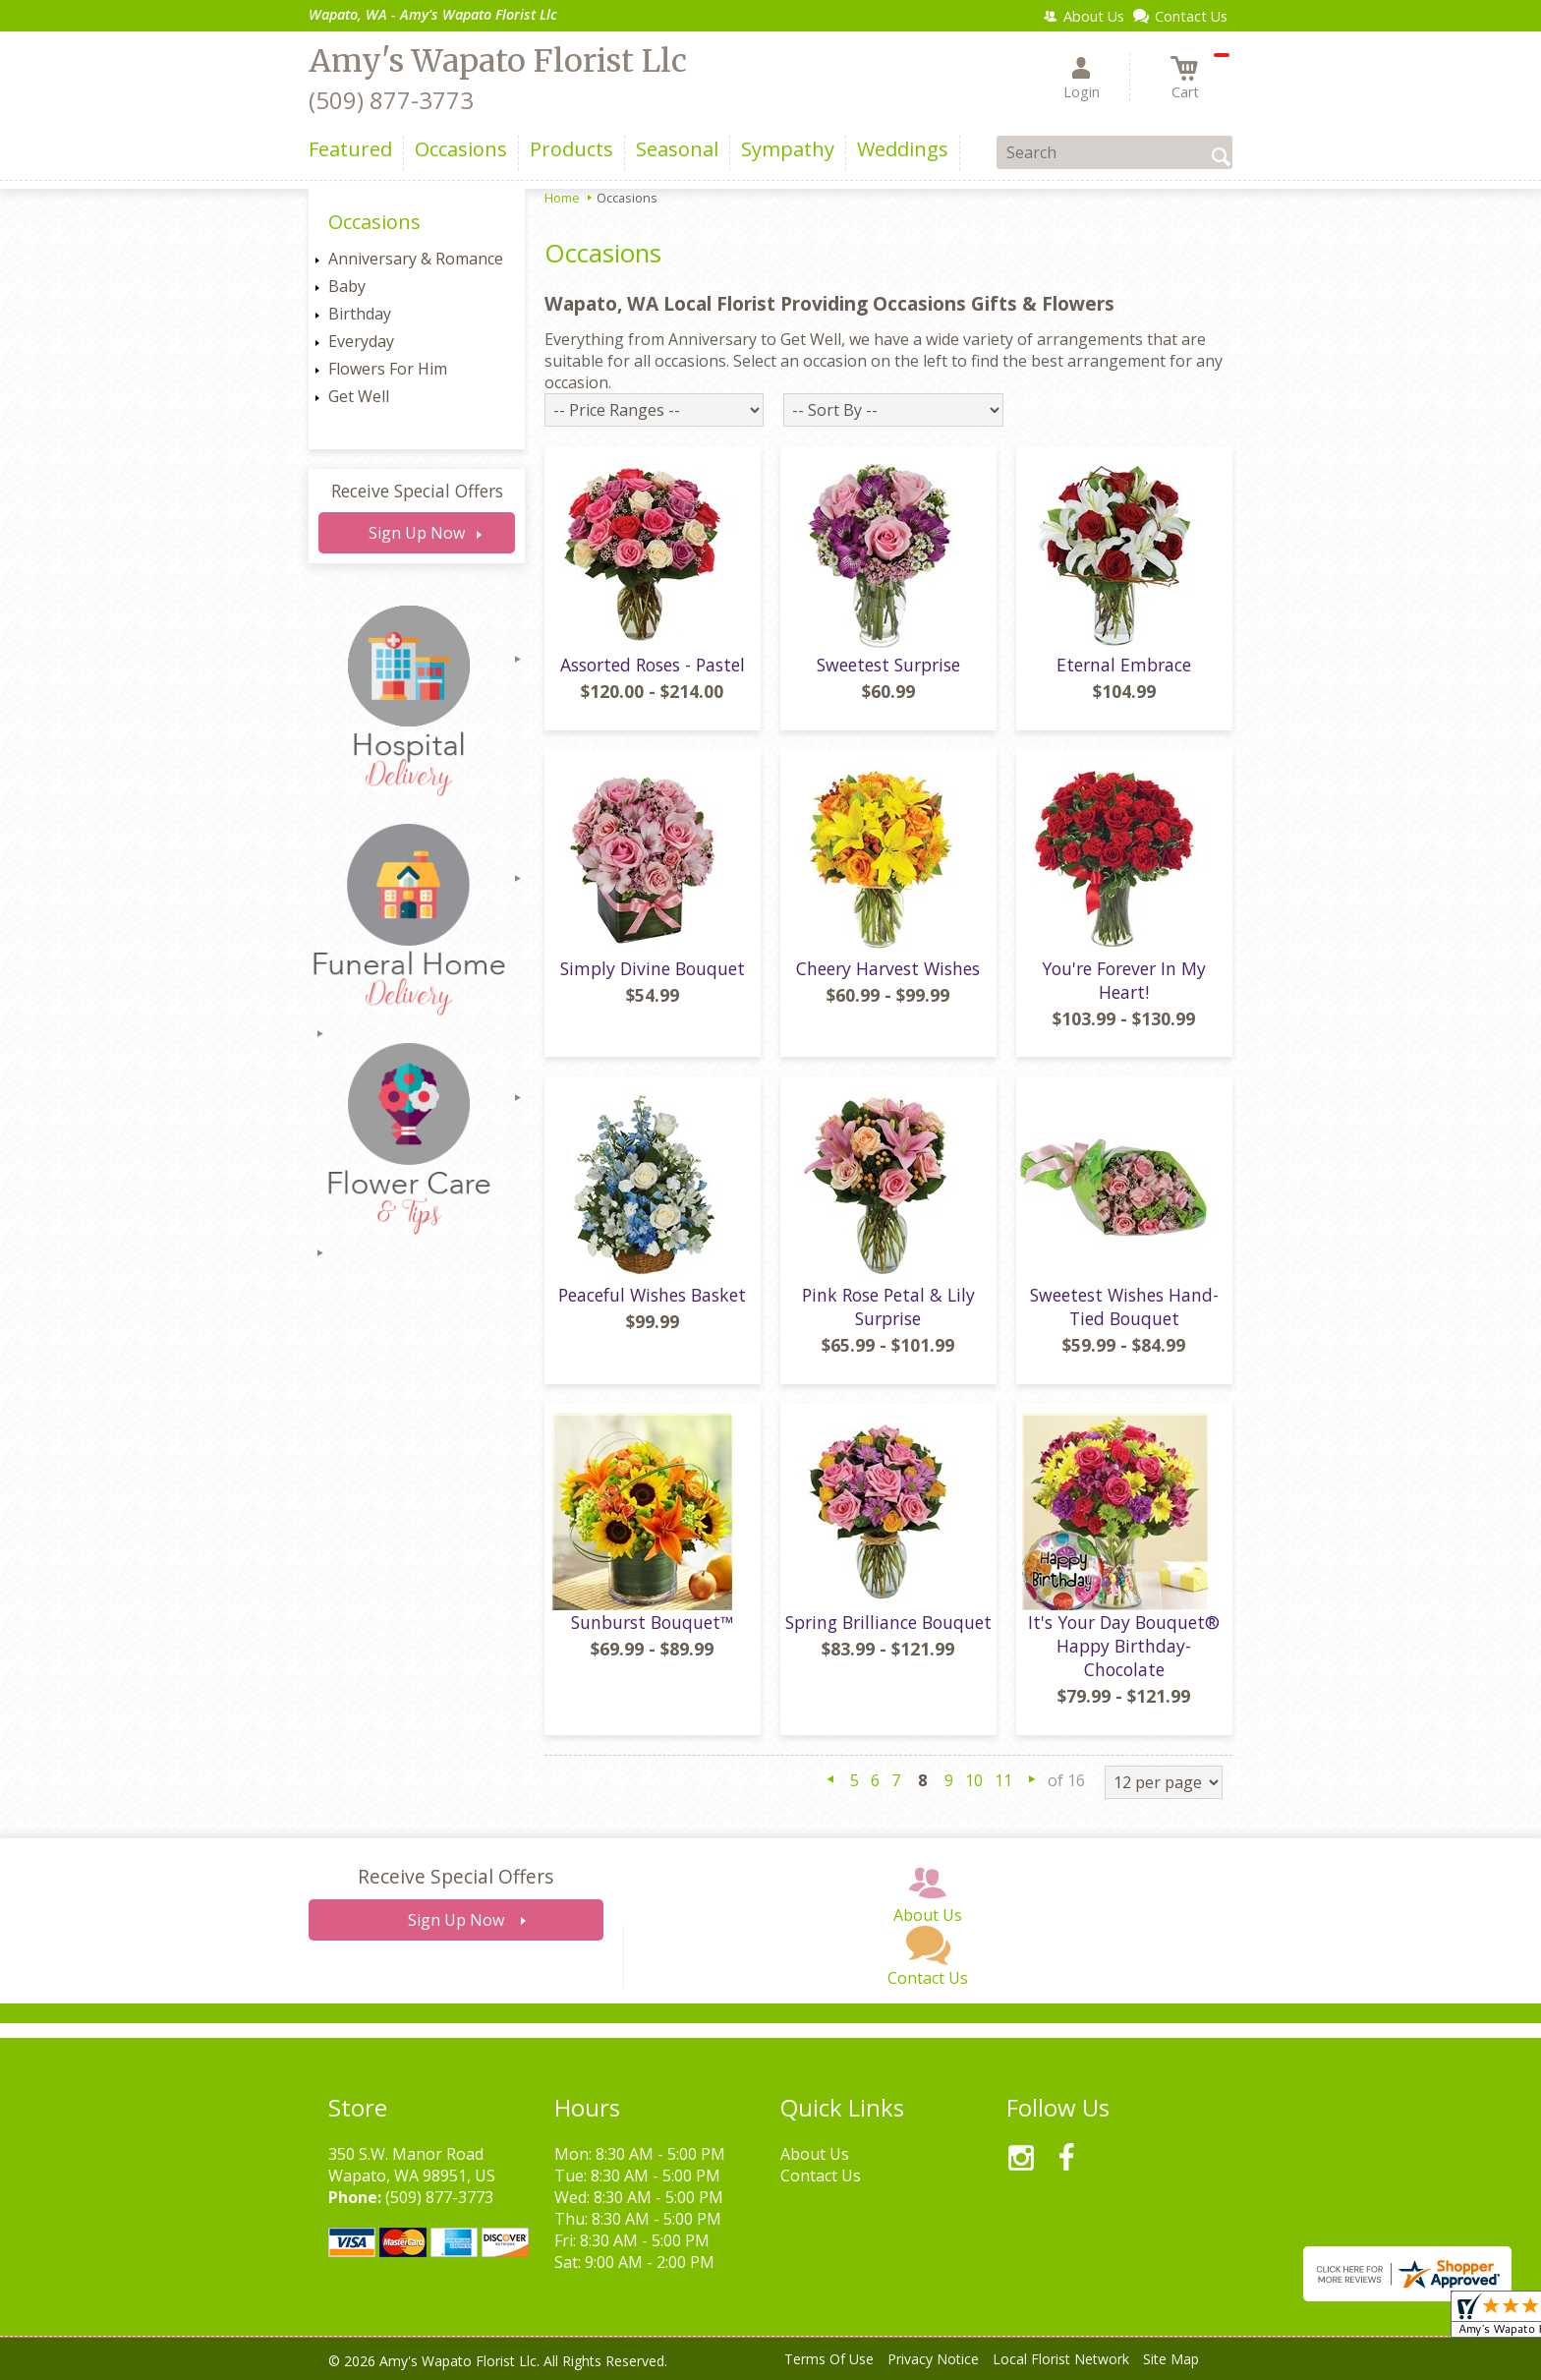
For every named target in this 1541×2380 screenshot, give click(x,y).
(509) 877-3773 (391, 100)
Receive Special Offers (417, 490)
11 (1003, 1780)
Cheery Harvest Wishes (888, 968)
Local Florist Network (1061, 2359)
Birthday (359, 313)
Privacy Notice (933, 2359)
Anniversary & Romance (415, 258)
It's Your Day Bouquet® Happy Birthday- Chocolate (1124, 1645)
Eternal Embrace (1123, 664)
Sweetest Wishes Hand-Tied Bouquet (1124, 1306)
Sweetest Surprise (888, 664)
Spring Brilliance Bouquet (888, 1622)
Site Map (1171, 2359)
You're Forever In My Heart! (1124, 980)
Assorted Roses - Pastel (652, 664)
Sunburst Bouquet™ (652, 1622)
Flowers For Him (387, 368)
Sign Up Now (417, 533)
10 (974, 1780)
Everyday (361, 341)
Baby (347, 286)
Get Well (358, 396)
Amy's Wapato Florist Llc (498, 61)
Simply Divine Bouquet (652, 968)
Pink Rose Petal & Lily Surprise (888, 1306)
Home (562, 197)
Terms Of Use (829, 2359)
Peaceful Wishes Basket (652, 1294)
